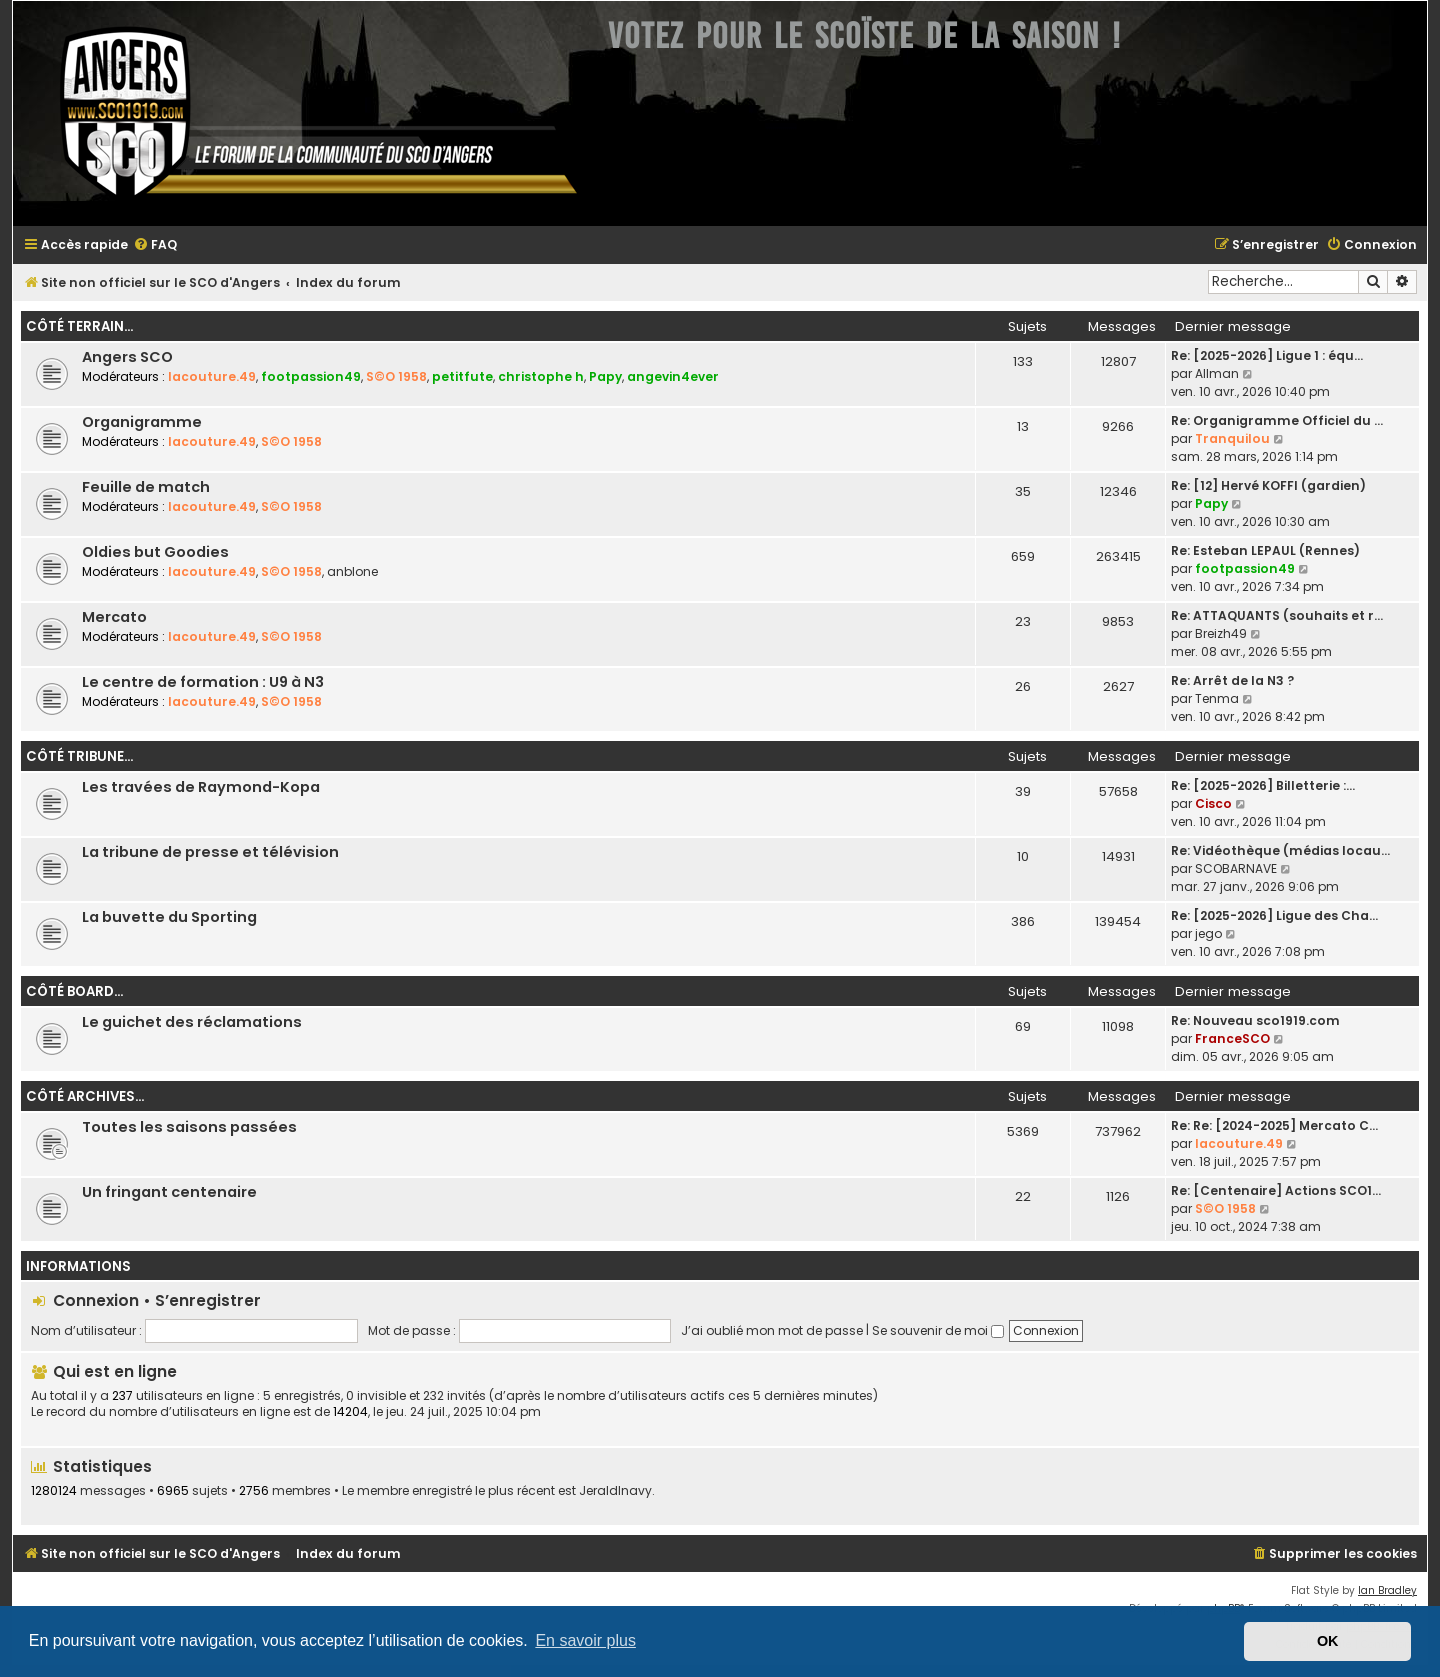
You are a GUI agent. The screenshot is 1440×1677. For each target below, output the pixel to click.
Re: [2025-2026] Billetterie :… (1263, 785)
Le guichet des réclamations (192, 1022)
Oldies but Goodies (155, 552)
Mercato (114, 617)
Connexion (96, 1300)
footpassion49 (311, 376)
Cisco (1213, 803)
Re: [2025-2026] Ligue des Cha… (1274, 915)
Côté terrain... (79, 326)
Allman (1217, 373)
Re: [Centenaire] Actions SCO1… (1276, 1190)
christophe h (541, 376)
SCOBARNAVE (1236, 868)
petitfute (462, 376)
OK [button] (1328, 1641)
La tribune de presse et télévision (210, 852)
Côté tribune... (79, 756)
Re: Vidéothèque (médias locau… (1280, 850)
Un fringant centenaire (169, 1192)
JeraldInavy (615, 1491)
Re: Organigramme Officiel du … (1277, 420)
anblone (352, 571)
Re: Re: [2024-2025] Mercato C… (1274, 1125)
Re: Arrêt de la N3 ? (1232, 680)
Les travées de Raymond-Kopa (201, 787)
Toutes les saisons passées (189, 1127)
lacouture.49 (212, 376)
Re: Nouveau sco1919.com (1255, 1020)
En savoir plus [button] (585, 1640)
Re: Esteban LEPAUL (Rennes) (1265, 550)
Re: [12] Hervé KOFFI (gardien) (1268, 485)
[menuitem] (155, 245)
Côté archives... (85, 1096)
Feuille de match (146, 487)
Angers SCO (127, 357)
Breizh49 (1221, 633)
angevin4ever (673, 376)
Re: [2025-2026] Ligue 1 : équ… (1267, 355)
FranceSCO (1232, 1038)
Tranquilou (1232, 438)
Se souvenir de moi (938, 1330)
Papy (605, 376)
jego (1208, 933)
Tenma (1217, 698)
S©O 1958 (396, 376)
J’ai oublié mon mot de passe (772, 1330)
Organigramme (142, 422)
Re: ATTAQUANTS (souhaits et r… (1277, 615)
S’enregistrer (208, 1300)
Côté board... (74, 991)
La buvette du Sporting (169, 917)
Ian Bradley (1387, 1590)
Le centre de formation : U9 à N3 (203, 682)
